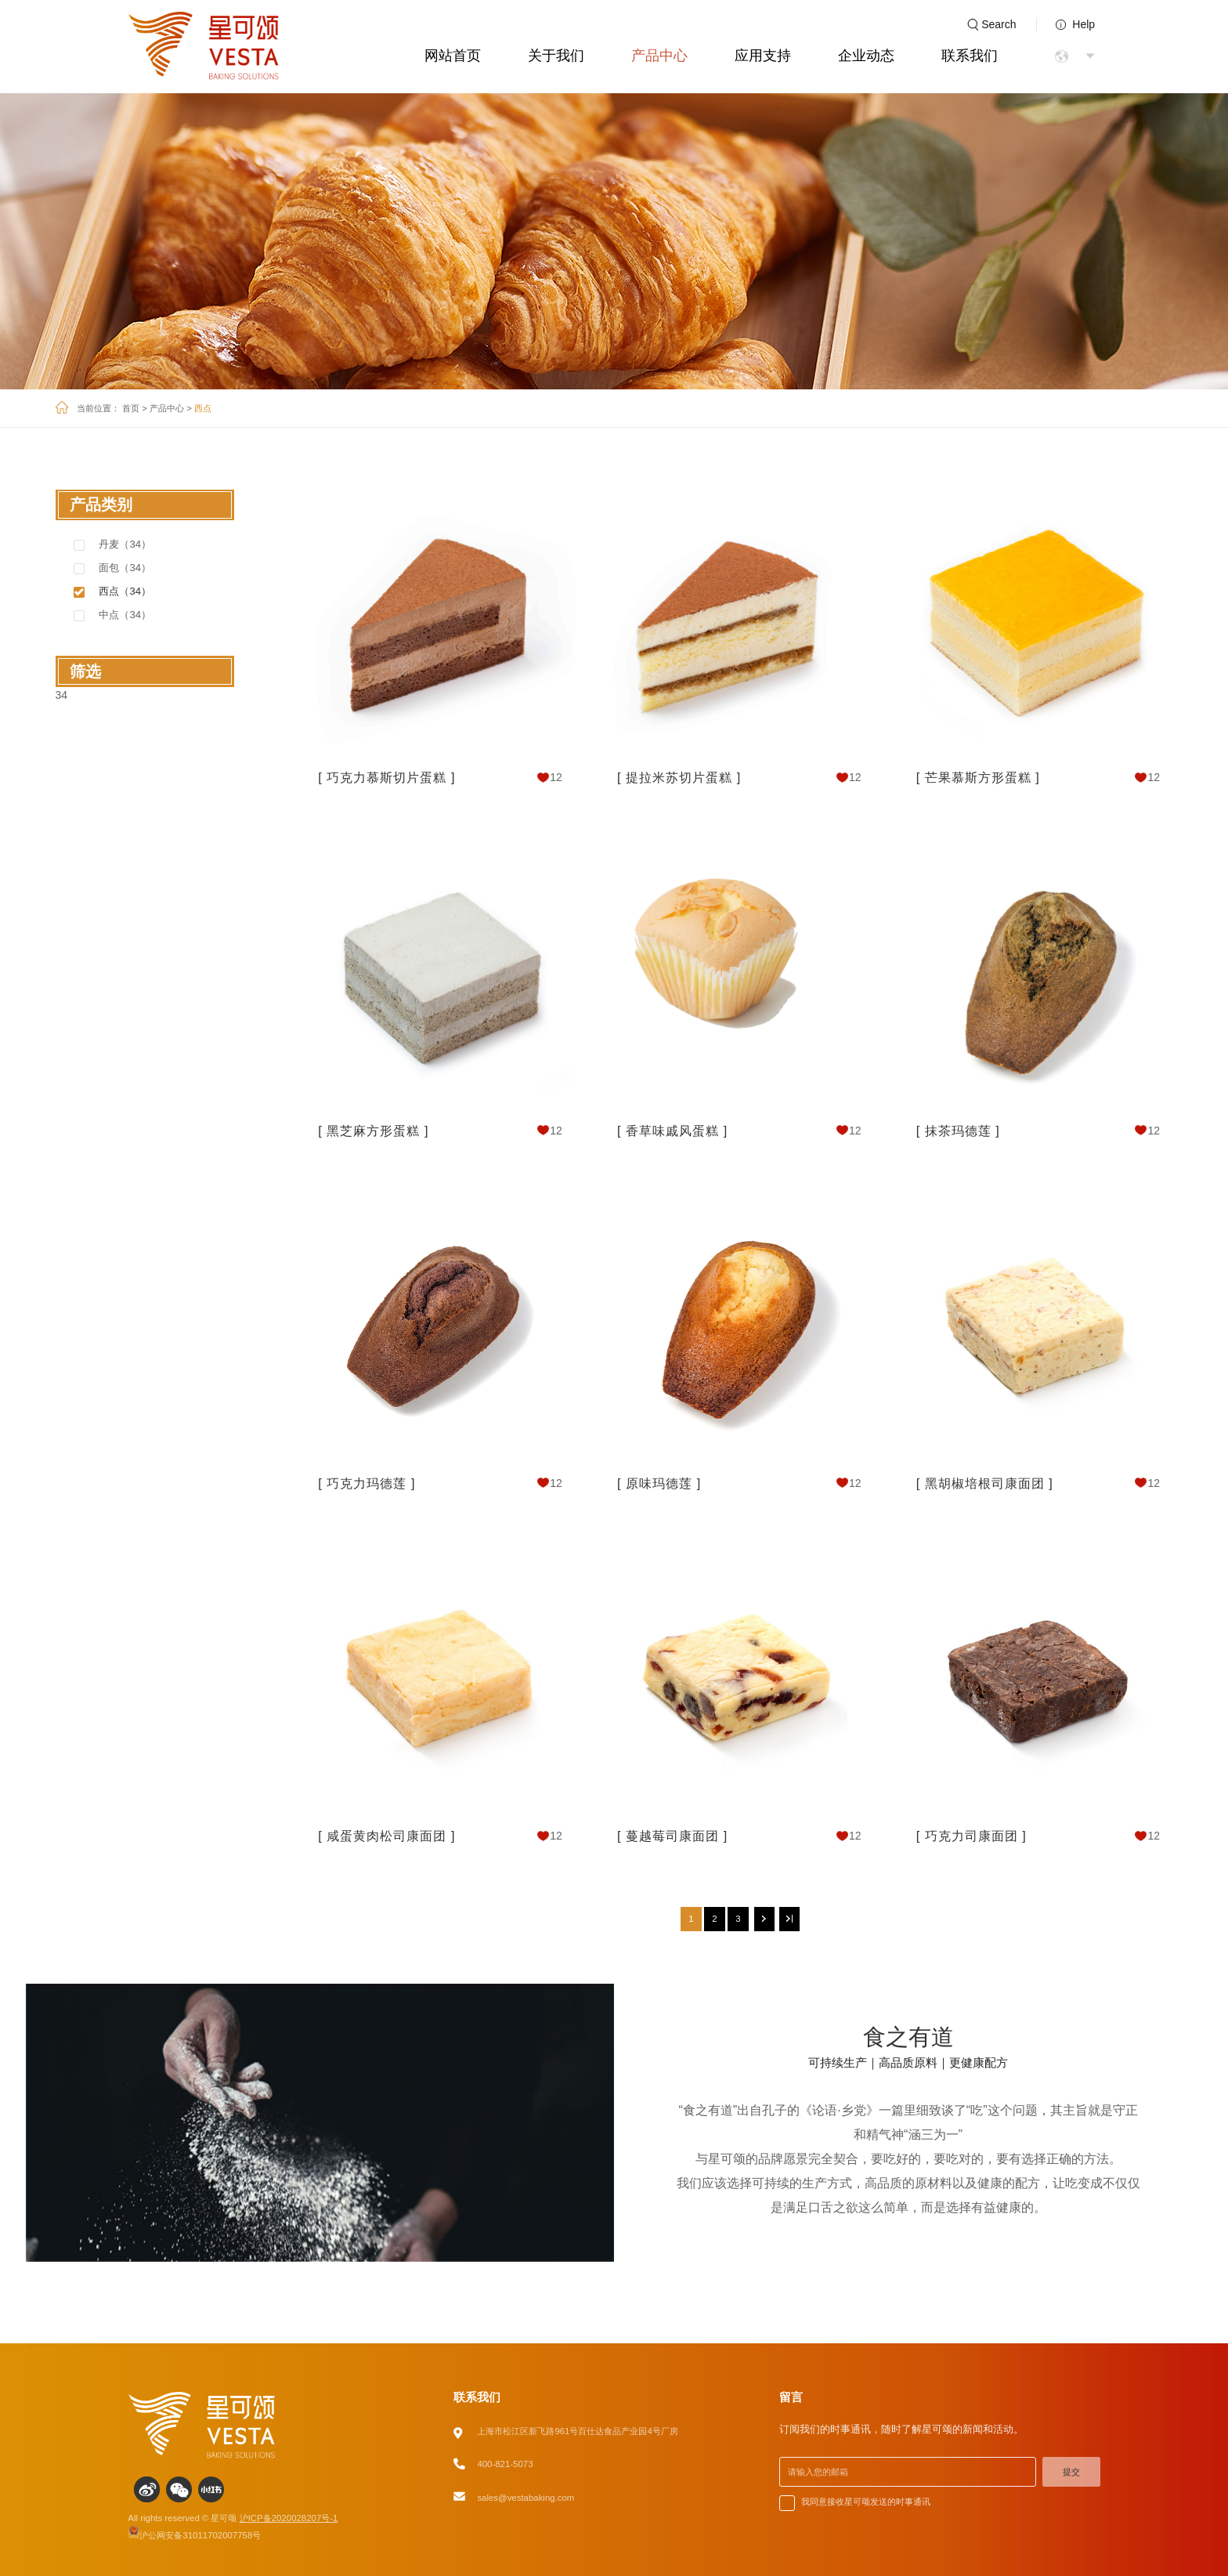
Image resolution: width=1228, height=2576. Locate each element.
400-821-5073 (505, 2464)
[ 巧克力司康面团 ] (971, 1836)
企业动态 (866, 55)
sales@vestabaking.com (525, 2497)
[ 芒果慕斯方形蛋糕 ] (978, 777)
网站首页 (452, 55)
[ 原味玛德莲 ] (659, 1483)
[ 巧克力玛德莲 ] (366, 1483)
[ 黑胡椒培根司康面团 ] (984, 1483)
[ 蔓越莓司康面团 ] (672, 1836)
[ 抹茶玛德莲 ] (958, 1130)
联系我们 (969, 55)
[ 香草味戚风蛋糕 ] (672, 1130)
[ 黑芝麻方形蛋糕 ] (373, 1130)
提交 (1071, 2472)
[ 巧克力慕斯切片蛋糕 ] (386, 777)
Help (1083, 24)
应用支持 (763, 55)
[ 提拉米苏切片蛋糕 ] (679, 777)
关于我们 (556, 55)
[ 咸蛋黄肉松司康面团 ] (386, 1836)
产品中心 (659, 55)
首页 (130, 408)
